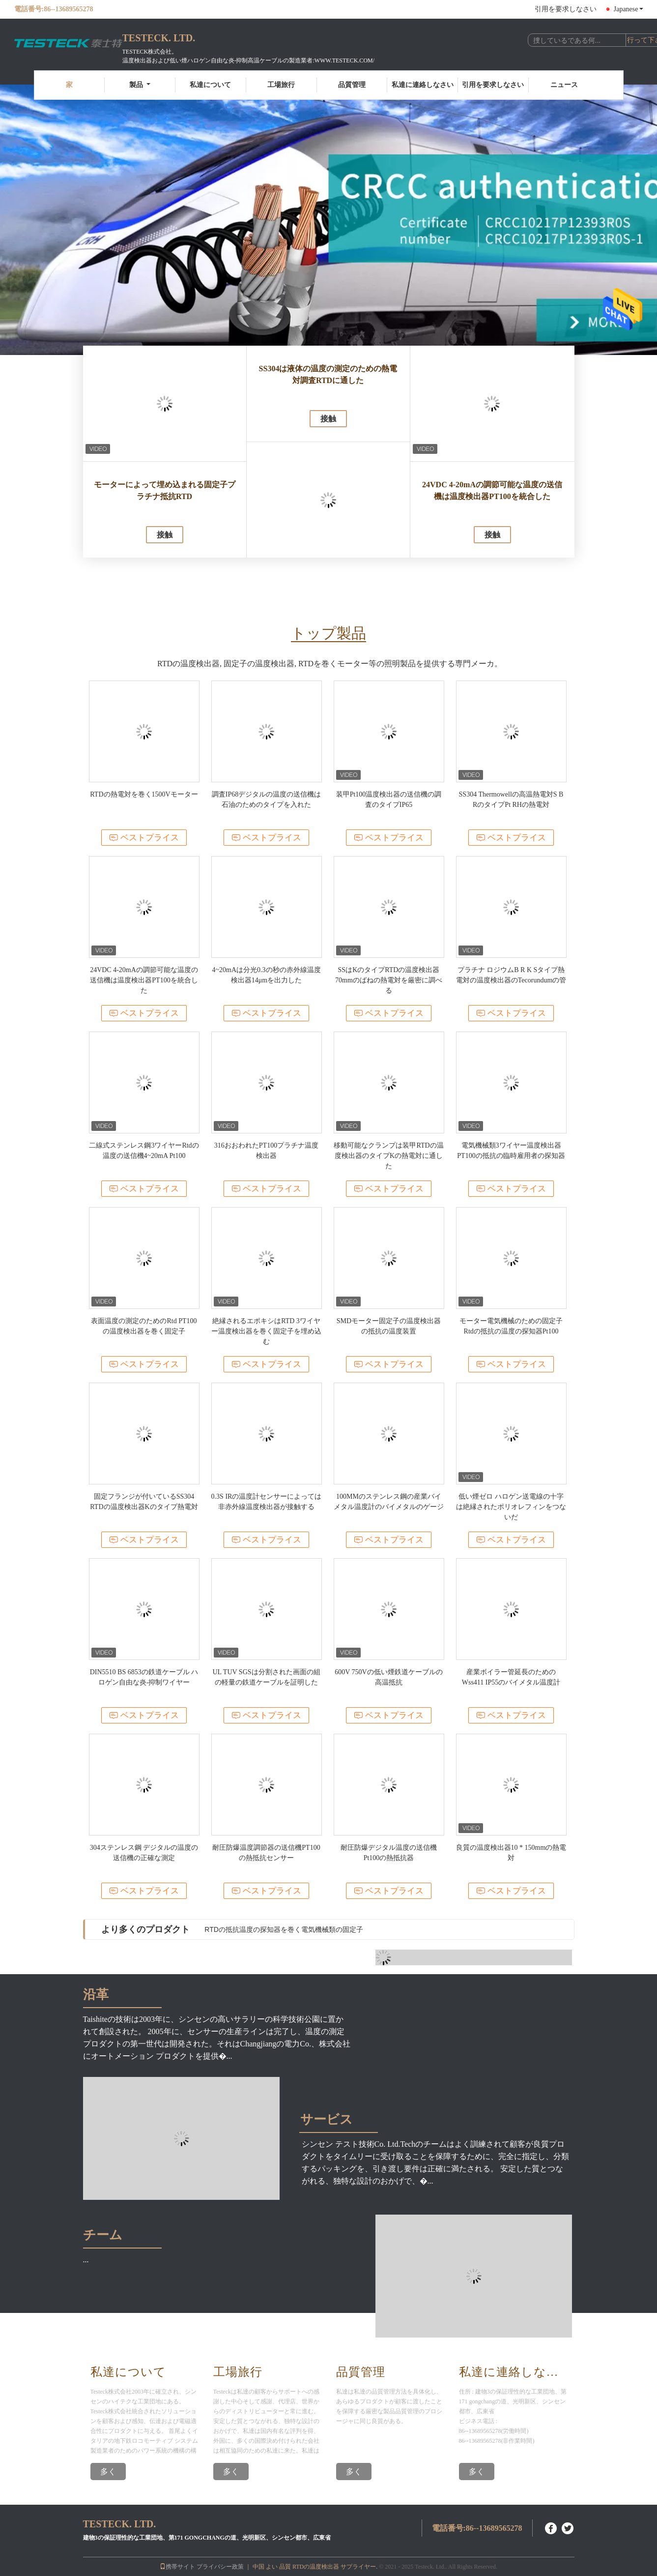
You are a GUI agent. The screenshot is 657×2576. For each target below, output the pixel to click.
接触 (164, 535)
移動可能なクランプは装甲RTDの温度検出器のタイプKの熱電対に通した (388, 1156)
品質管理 (352, 85)
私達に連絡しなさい (423, 85)
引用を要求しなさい (566, 9)
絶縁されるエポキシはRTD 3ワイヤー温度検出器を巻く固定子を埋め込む (266, 1331)
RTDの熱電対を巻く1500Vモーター (144, 794)
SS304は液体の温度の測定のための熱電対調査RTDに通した (328, 374)
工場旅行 (281, 85)
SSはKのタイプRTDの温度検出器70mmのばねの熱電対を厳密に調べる (388, 980)
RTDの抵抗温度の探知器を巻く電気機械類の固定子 (283, 1929)
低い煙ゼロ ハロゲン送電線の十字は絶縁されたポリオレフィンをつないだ (511, 1507)
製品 (139, 85)
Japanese (628, 9)
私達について (210, 85)
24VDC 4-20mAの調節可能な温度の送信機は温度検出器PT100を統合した (492, 490)
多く (108, 2471)
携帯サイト (177, 2566)
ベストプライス (144, 837)
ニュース (564, 85)
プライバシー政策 (220, 2566)
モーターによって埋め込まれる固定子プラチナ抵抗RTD (164, 490)
